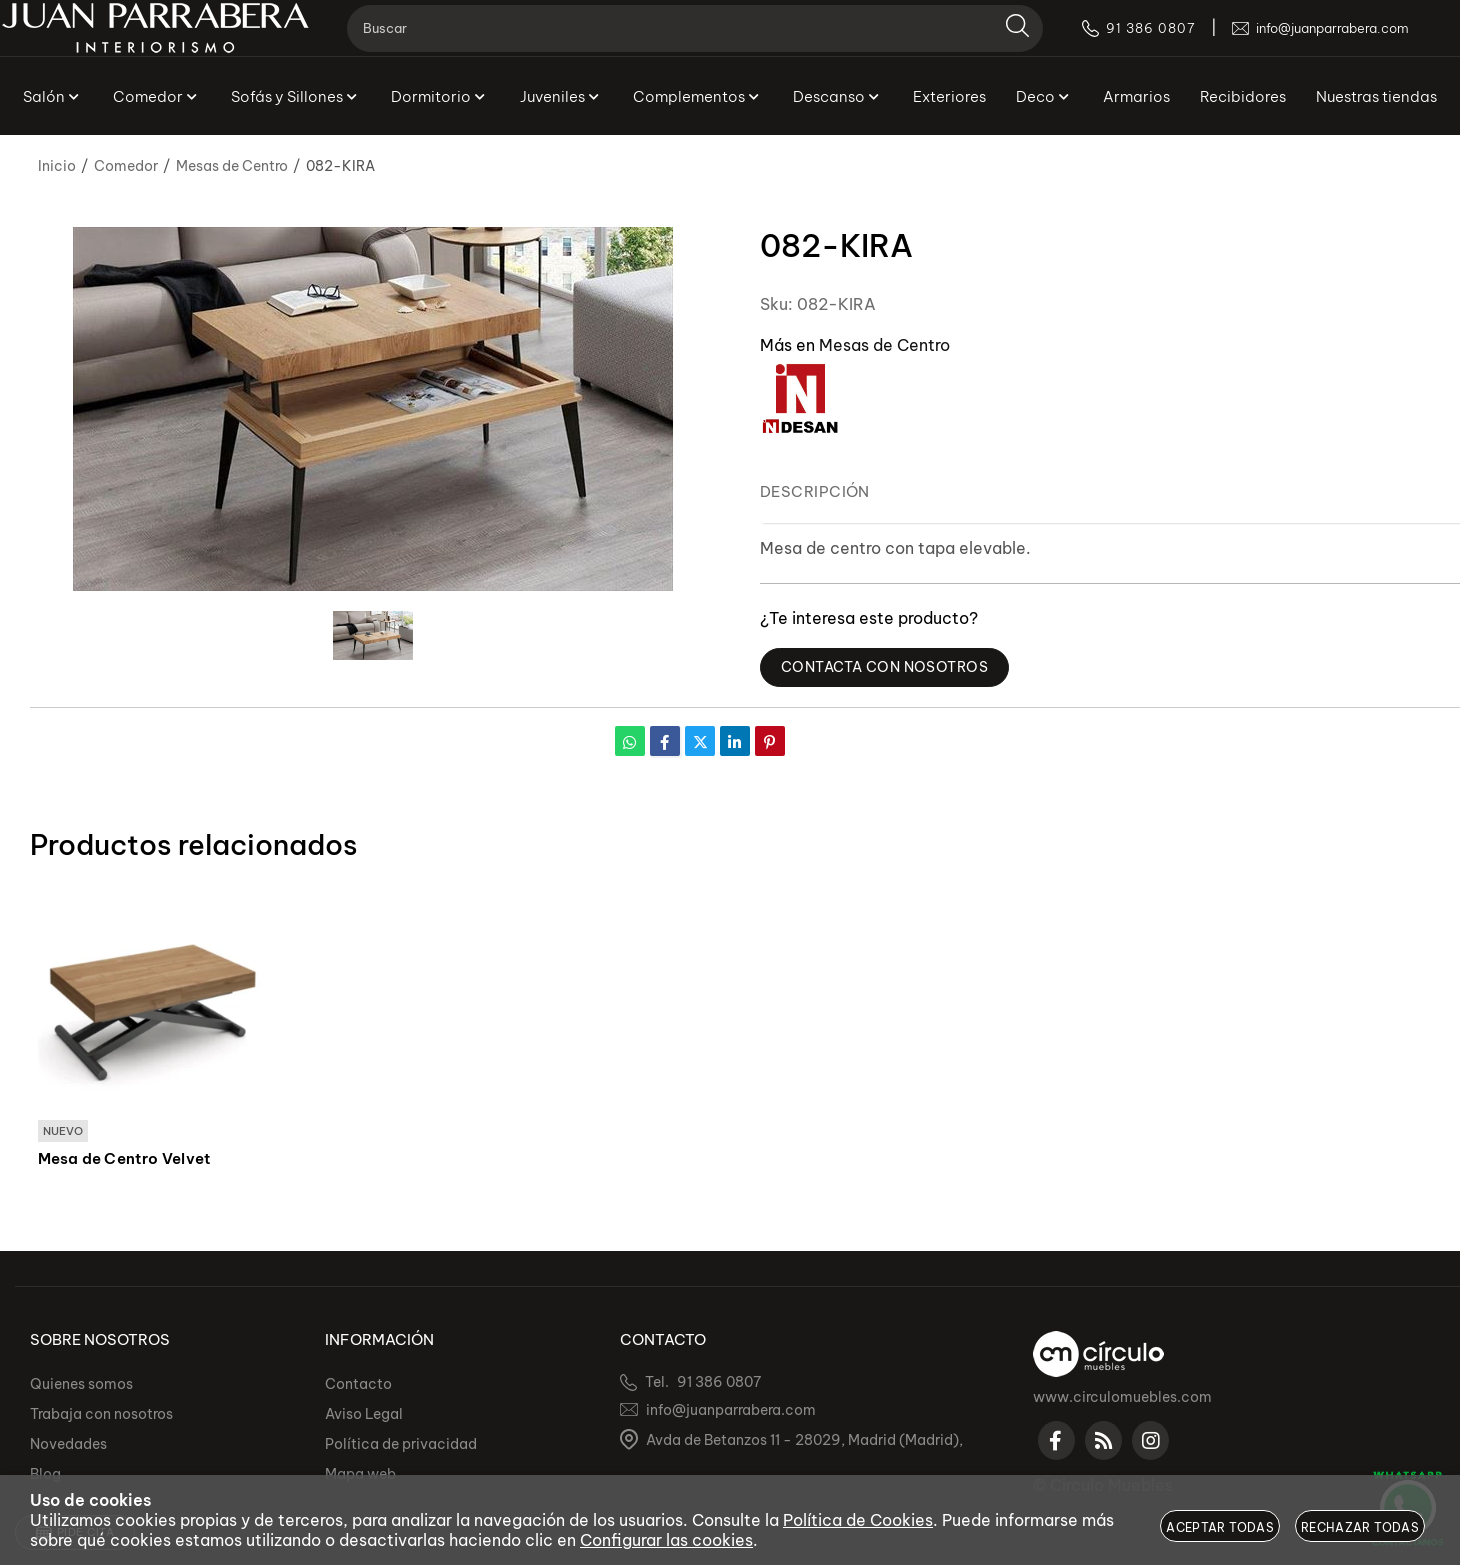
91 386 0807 (719, 1382)
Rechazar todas (1360, 1527)
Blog (45, 1474)
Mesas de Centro (884, 345)
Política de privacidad (401, 1444)
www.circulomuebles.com (1122, 1397)
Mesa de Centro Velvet (125, 1160)
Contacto (358, 1384)
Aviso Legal (364, 1414)
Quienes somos (81, 1384)
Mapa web (360, 1474)
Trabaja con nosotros (101, 1414)
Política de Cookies (858, 1520)
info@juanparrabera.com (731, 1410)
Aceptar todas (1220, 1527)
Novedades (68, 1444)
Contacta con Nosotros (891, 667)
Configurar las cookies (666, 1540)
